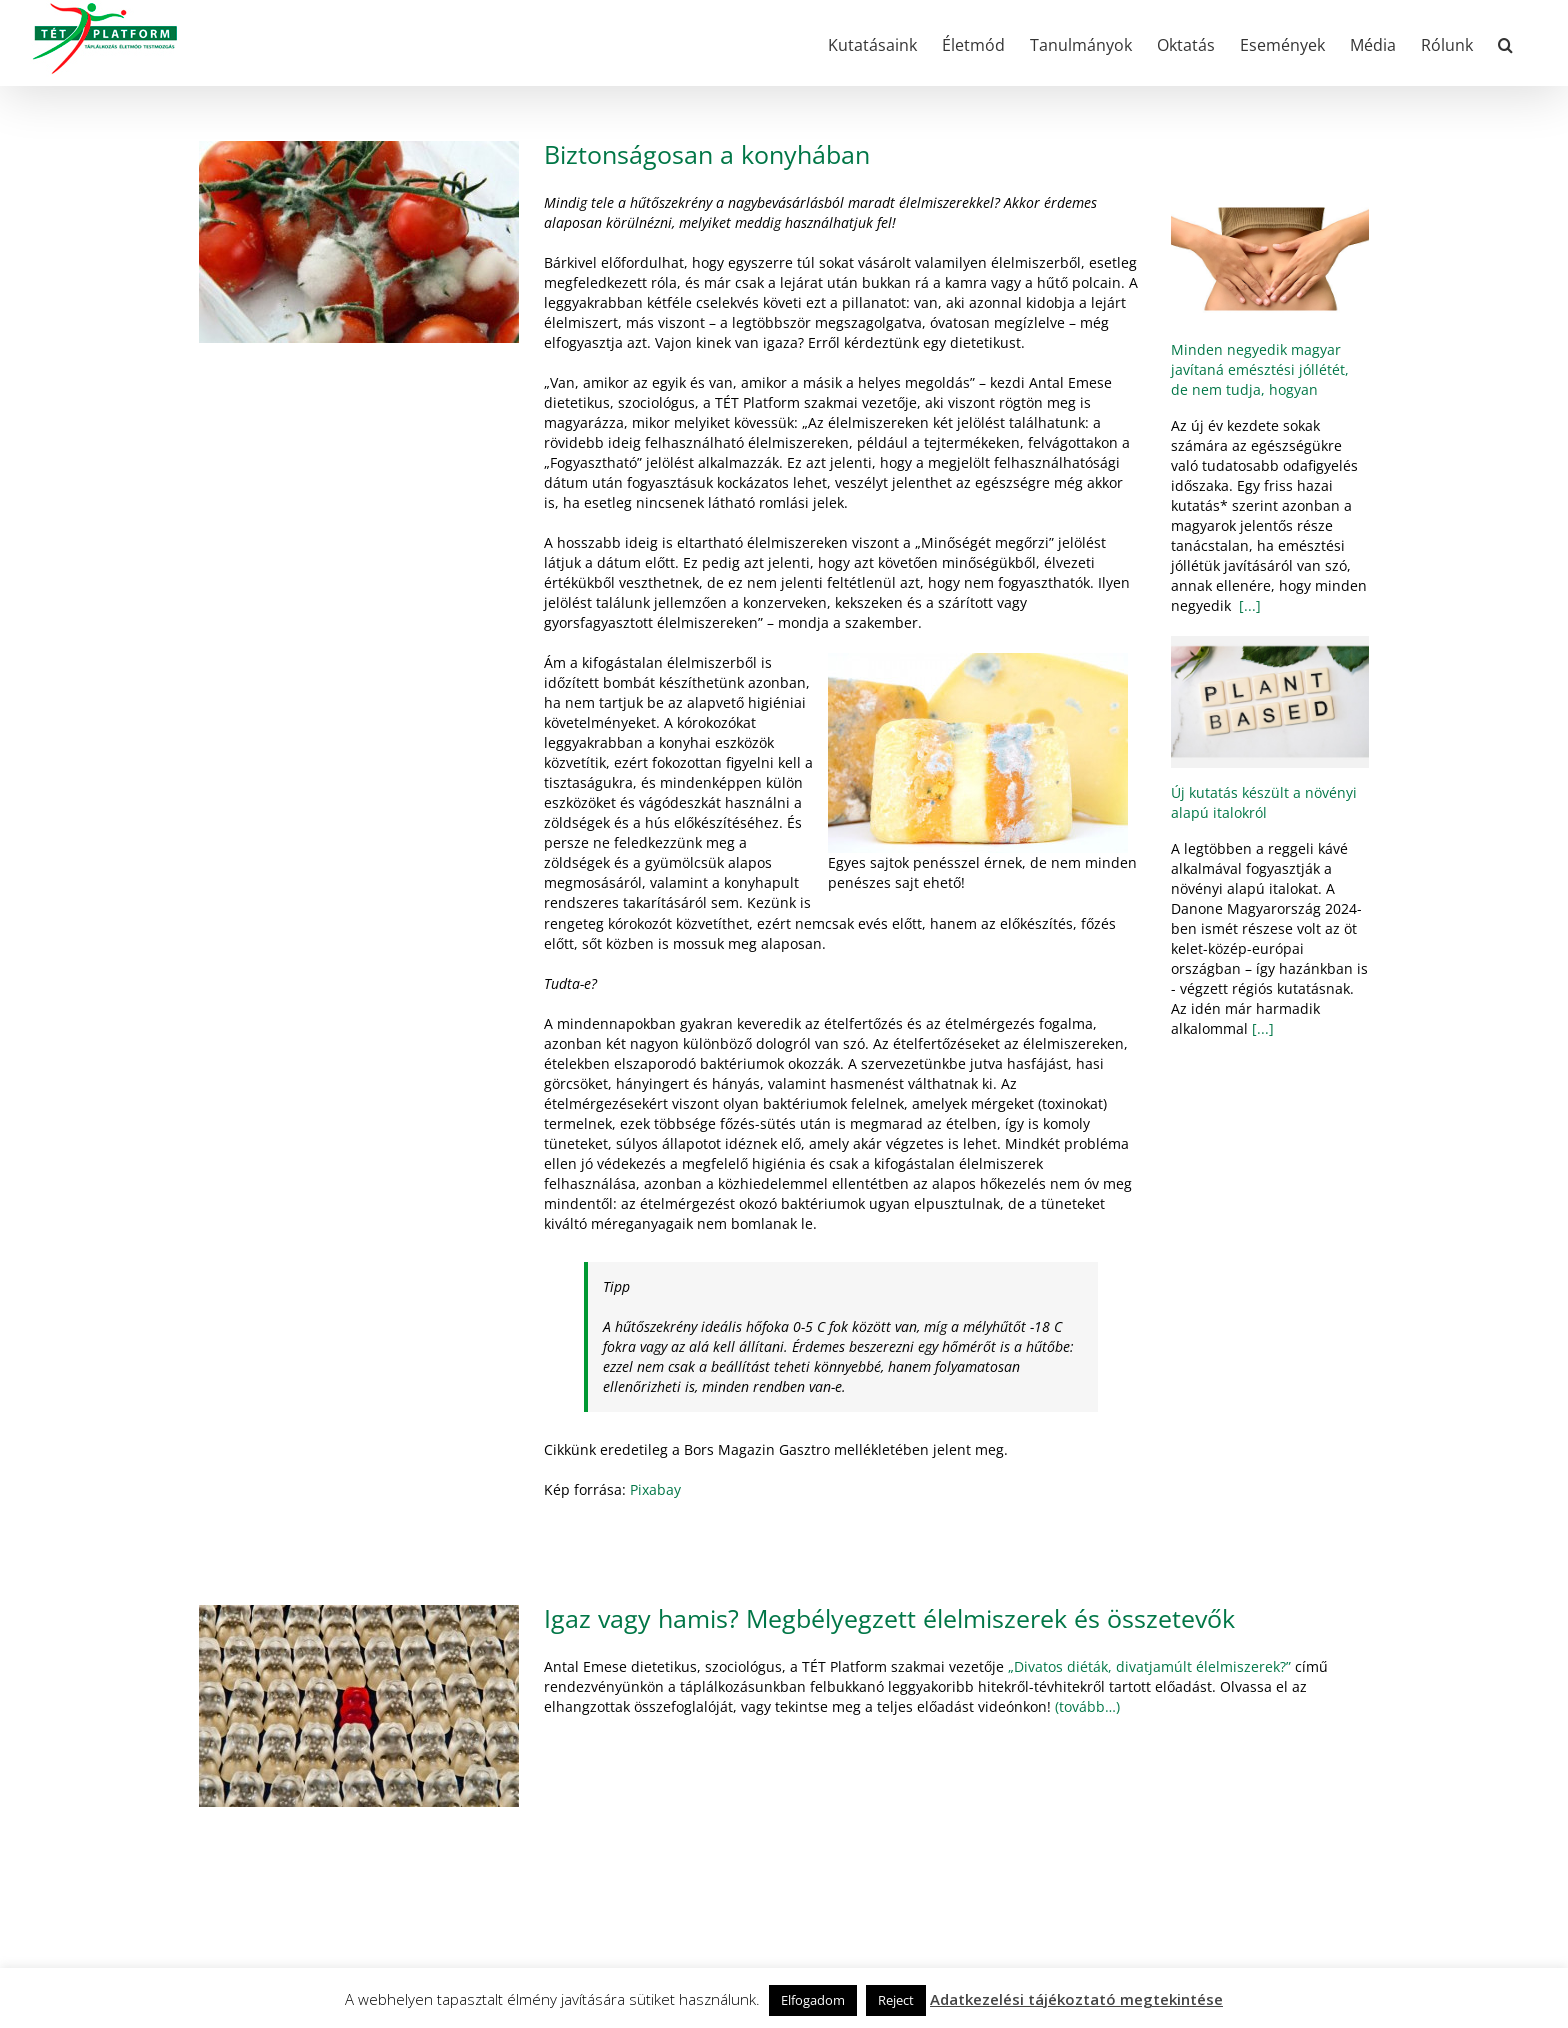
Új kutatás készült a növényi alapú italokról (1264, 802)
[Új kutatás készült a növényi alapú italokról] (1270, 702)
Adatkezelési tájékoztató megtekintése (1076, 1999)
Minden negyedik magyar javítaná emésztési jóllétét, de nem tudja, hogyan (1260, 369)
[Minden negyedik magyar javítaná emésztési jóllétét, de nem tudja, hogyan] (1270, 259)
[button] (1505, 43)
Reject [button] (896, 2000)
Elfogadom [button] (813, 2000)
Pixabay (655, 1489)
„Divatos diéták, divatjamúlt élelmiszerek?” (1149, 1666)
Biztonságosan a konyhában (707, 154)
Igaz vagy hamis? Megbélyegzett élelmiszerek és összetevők (889, 1618)
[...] (1248, 605)
